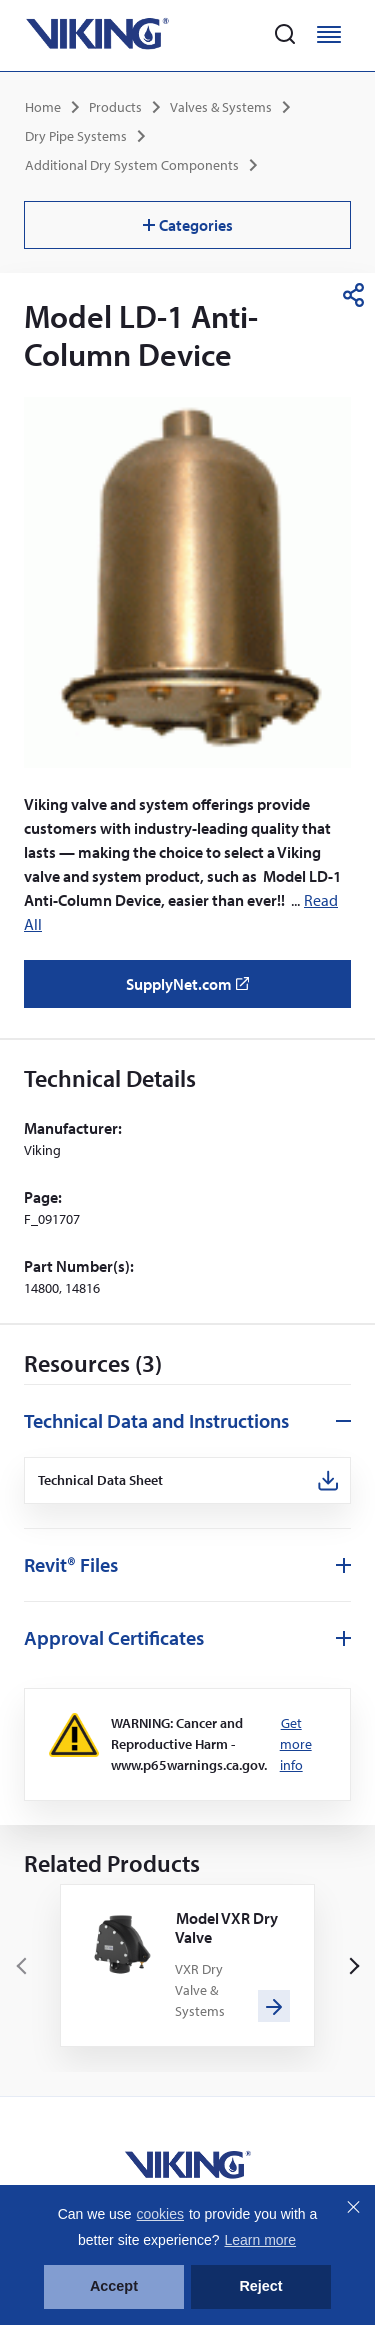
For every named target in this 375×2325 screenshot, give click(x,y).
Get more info (296, 1744)
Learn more (260, 2240)
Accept (114, 2286)
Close (353, 2207)
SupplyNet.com (193, 991)
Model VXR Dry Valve (226, 1927)
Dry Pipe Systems (76, 136)
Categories (188, 225)
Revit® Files (71, 1564)
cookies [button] (160, 2214)
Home (43, 107)
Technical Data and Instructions (156, 1420)
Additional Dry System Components (132, 165)
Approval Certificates (114, 1637)
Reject (260, 2286)
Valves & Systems (221, 107)
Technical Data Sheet (101, 1480)
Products (115, 107)
